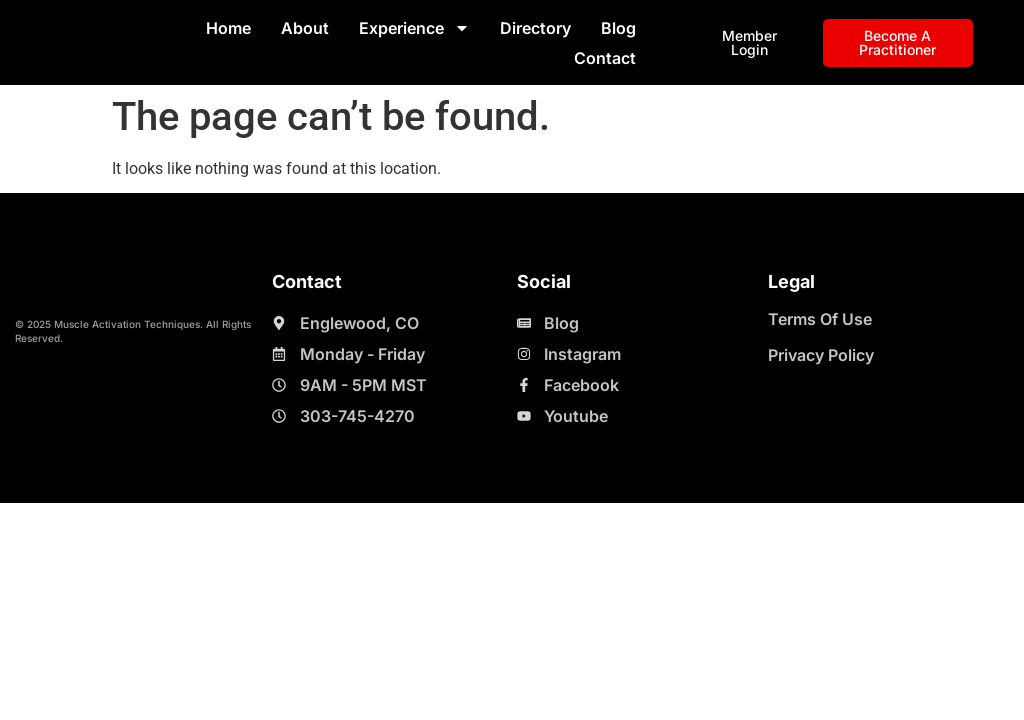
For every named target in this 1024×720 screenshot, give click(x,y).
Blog (618, 28)
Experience (414, 28)
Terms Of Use (820, 319)
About (305, 28)
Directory (535, 28)
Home (228, 28)
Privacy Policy (821, 355)
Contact (605, 58)
